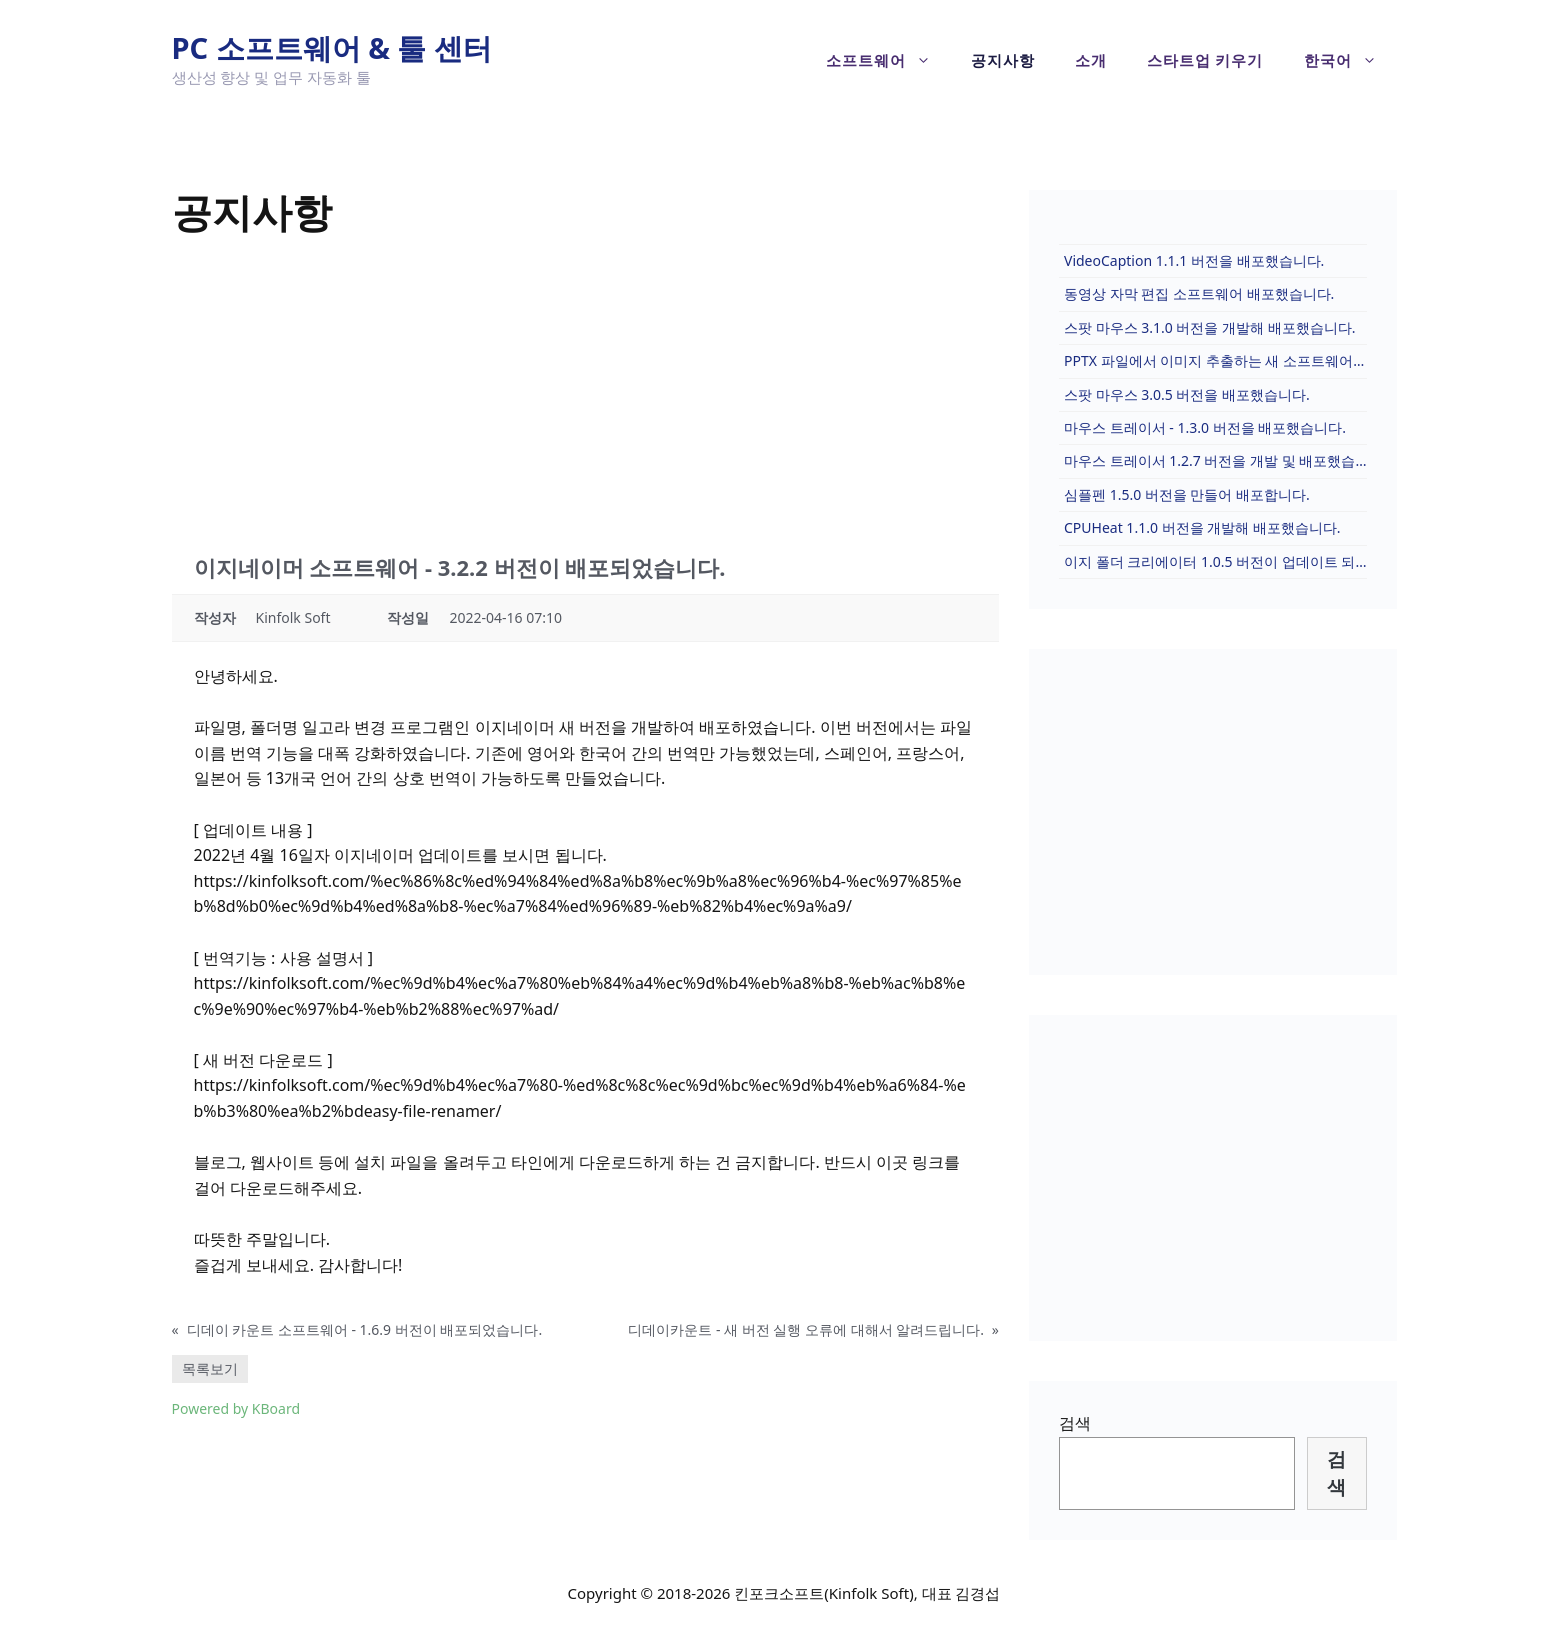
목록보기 (210, 1368)
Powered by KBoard (236, 1408)
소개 (1091, 60)
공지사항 (1003, 60)
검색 (1075, 1423)
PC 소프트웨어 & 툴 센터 (332, 47)
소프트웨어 (888, 60)
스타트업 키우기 (1205, 60)
